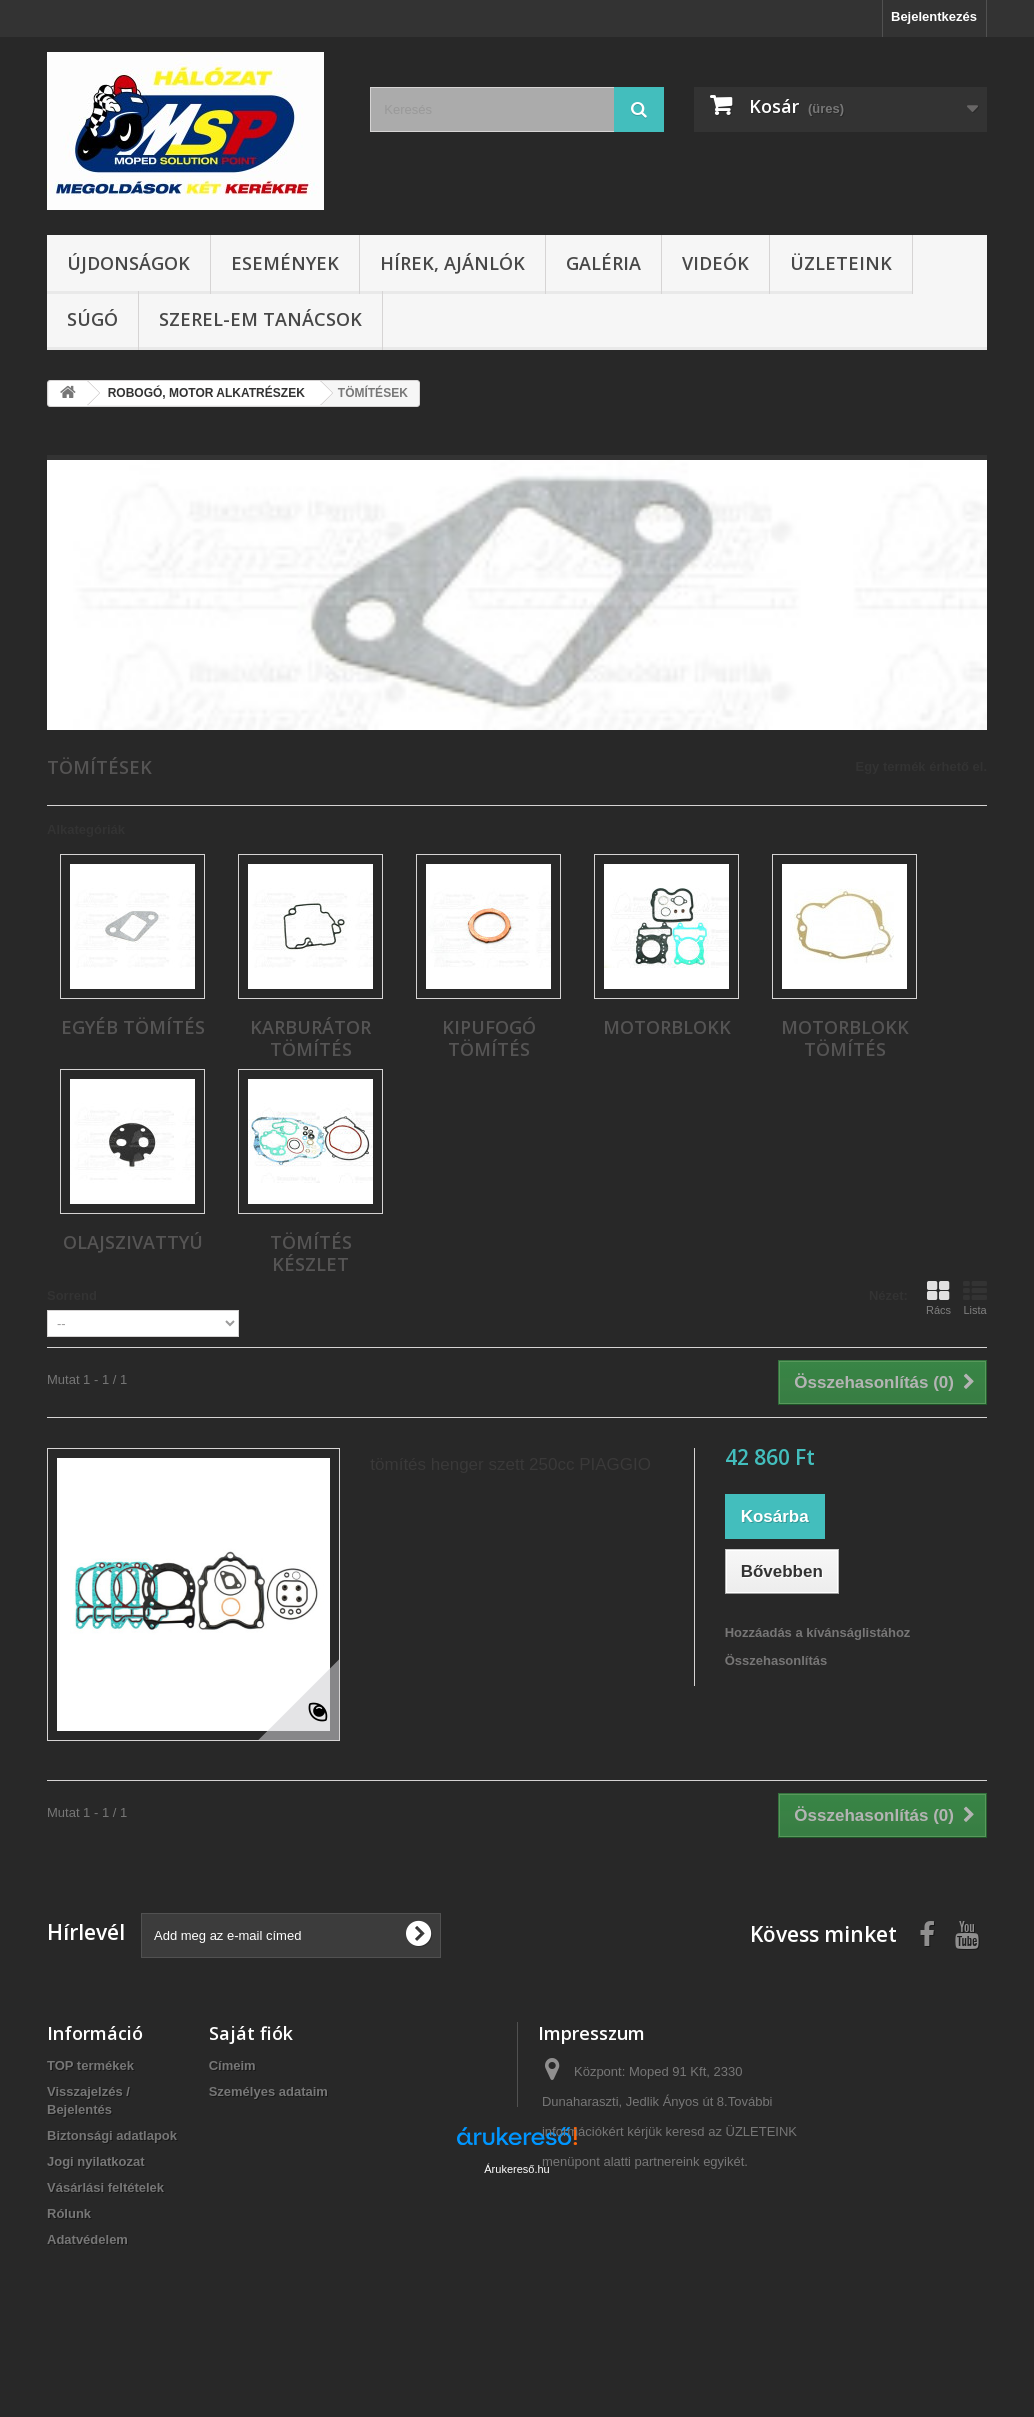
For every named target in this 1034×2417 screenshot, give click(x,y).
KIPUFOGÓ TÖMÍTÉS (489, 1038)
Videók (715, 263)
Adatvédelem (87, 2239)
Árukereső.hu (516, 2308)
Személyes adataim (268, 2091)
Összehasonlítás (776, 1660)
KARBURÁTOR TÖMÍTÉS (310, 1038)
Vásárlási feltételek (105, 2187)
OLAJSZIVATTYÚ (133, 1242)
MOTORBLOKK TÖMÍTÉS (845, 1038)
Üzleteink (841, 263)
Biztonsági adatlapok (112, 2135)
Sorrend (72, 1295)
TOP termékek (90, 2065)
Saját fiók (251, 2033)
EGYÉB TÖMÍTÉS (133, 1027)
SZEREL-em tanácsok (260, 319)
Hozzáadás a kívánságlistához (818, 1632)
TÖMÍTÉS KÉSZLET (311, 1253)
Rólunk (69, 2213)
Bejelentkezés (934, 16)
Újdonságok (128, 263)
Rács (938, 1298)
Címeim (232, 2065)
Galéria (603, 263)
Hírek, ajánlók (452, 263)
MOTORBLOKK (667, 1027)
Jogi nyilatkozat (96, 2161)
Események (285, 263)
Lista (975, 1298)
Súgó (92, 319)
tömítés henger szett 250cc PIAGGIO (510, 1464)
